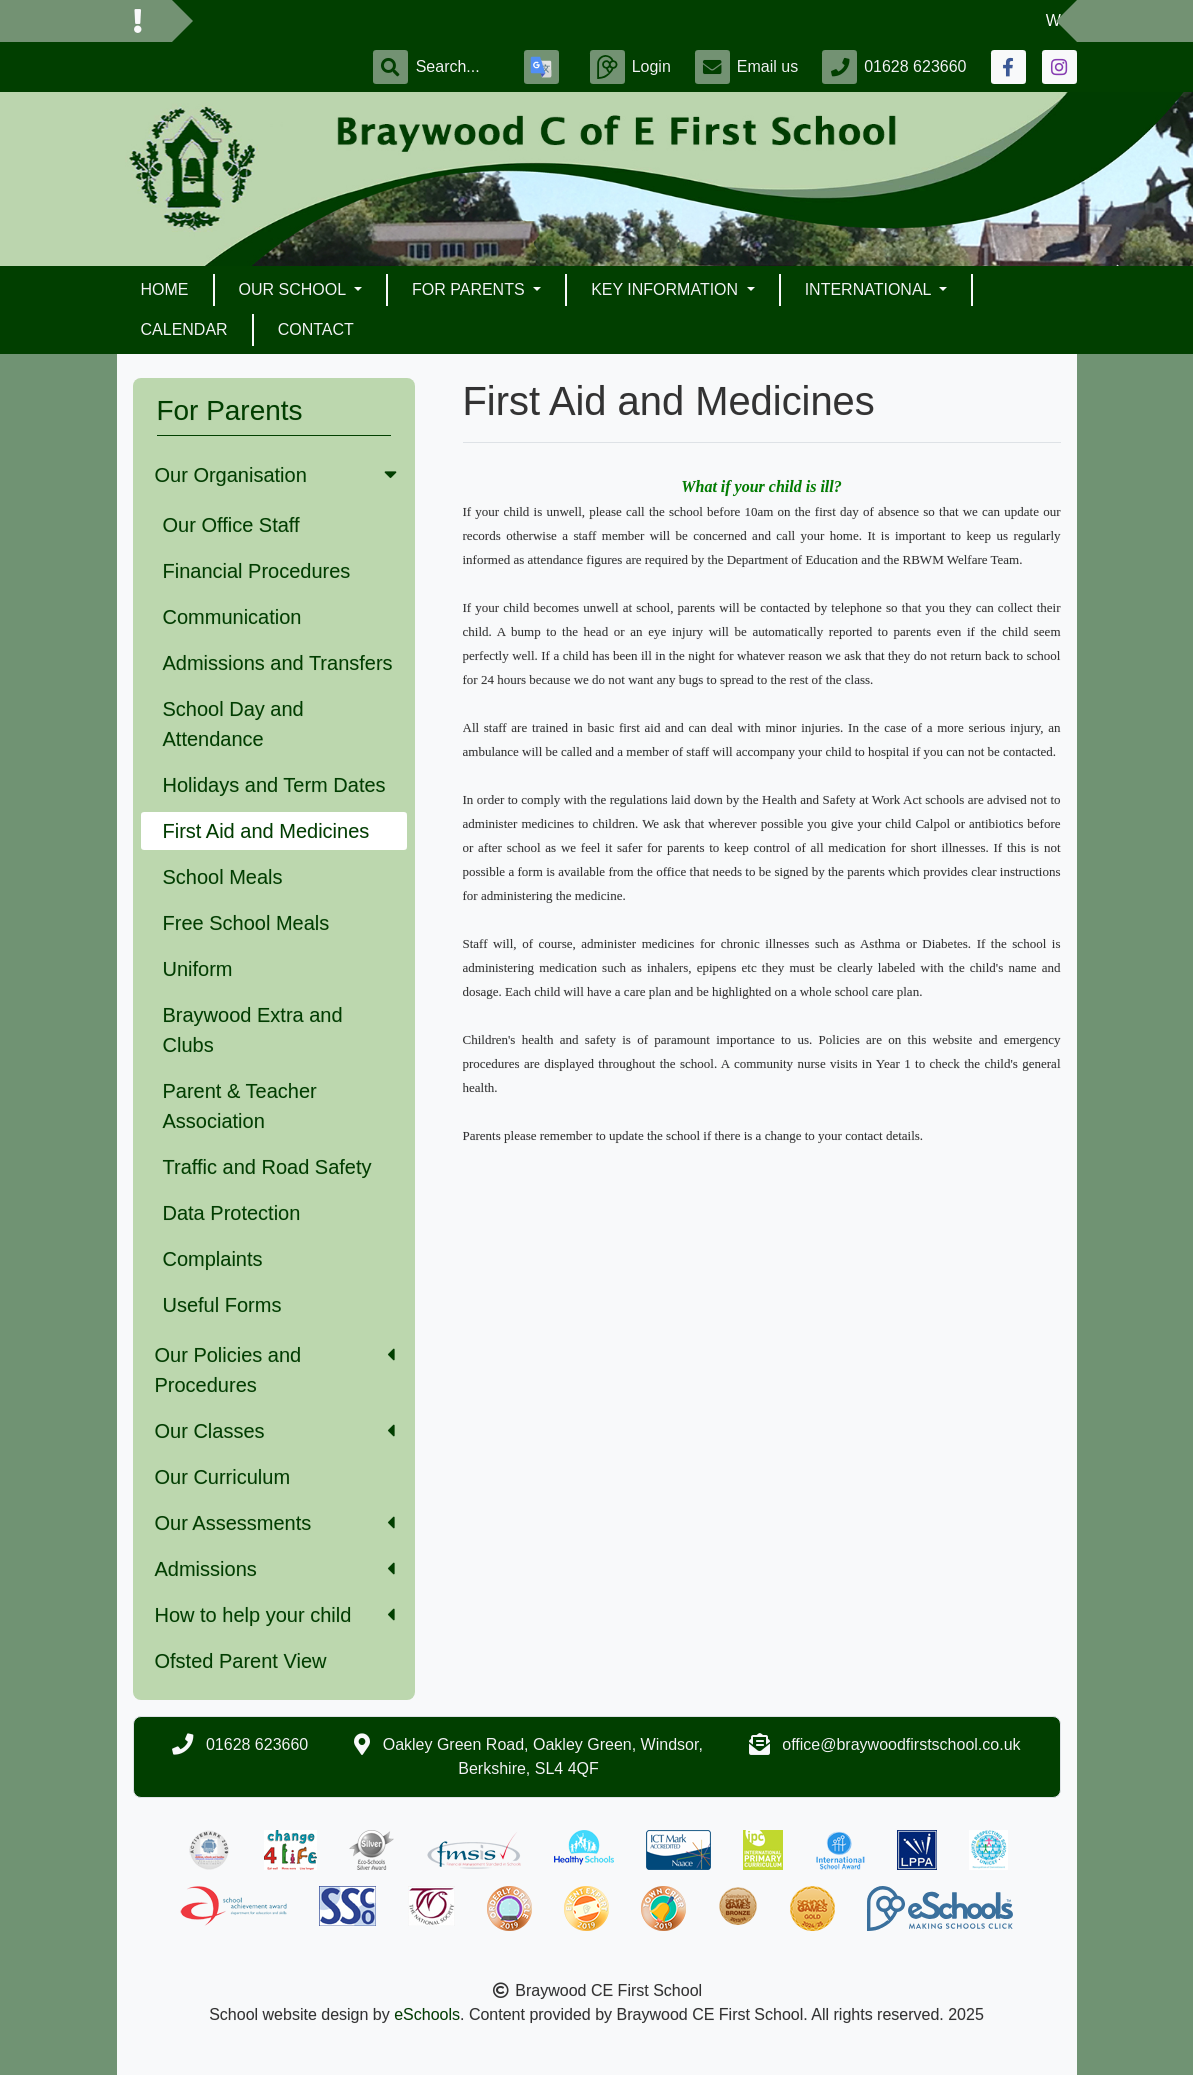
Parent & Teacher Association (240, 1106)
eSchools (427, 2014)
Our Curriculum (223, 1477)
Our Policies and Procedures (275, 1370)
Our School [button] (294, 289)
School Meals (223, 877)
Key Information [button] (666, 289)
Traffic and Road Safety (267, 1167)
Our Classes (275, 1431)
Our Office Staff (231, 525)
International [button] (870, 289)
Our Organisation (278, 475)
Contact (316, 329)
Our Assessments (275, 1523)
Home (165, 289)
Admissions (275, 1569)
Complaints (213, 1259)
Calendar (184, 329)
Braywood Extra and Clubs (253, 1030)
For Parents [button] (470, 289)
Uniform (198, 969)
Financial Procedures (257, 571)
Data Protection (232, 1213)
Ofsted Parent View (241, 1661)
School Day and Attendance (233, 724)
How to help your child (275, 1615)
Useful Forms (222, 1305)
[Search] (458, 67)
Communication (232, 617)
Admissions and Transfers (278, 663)
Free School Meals (246, 923)
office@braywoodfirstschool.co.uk (901, 1744)
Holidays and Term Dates (274, 785)
